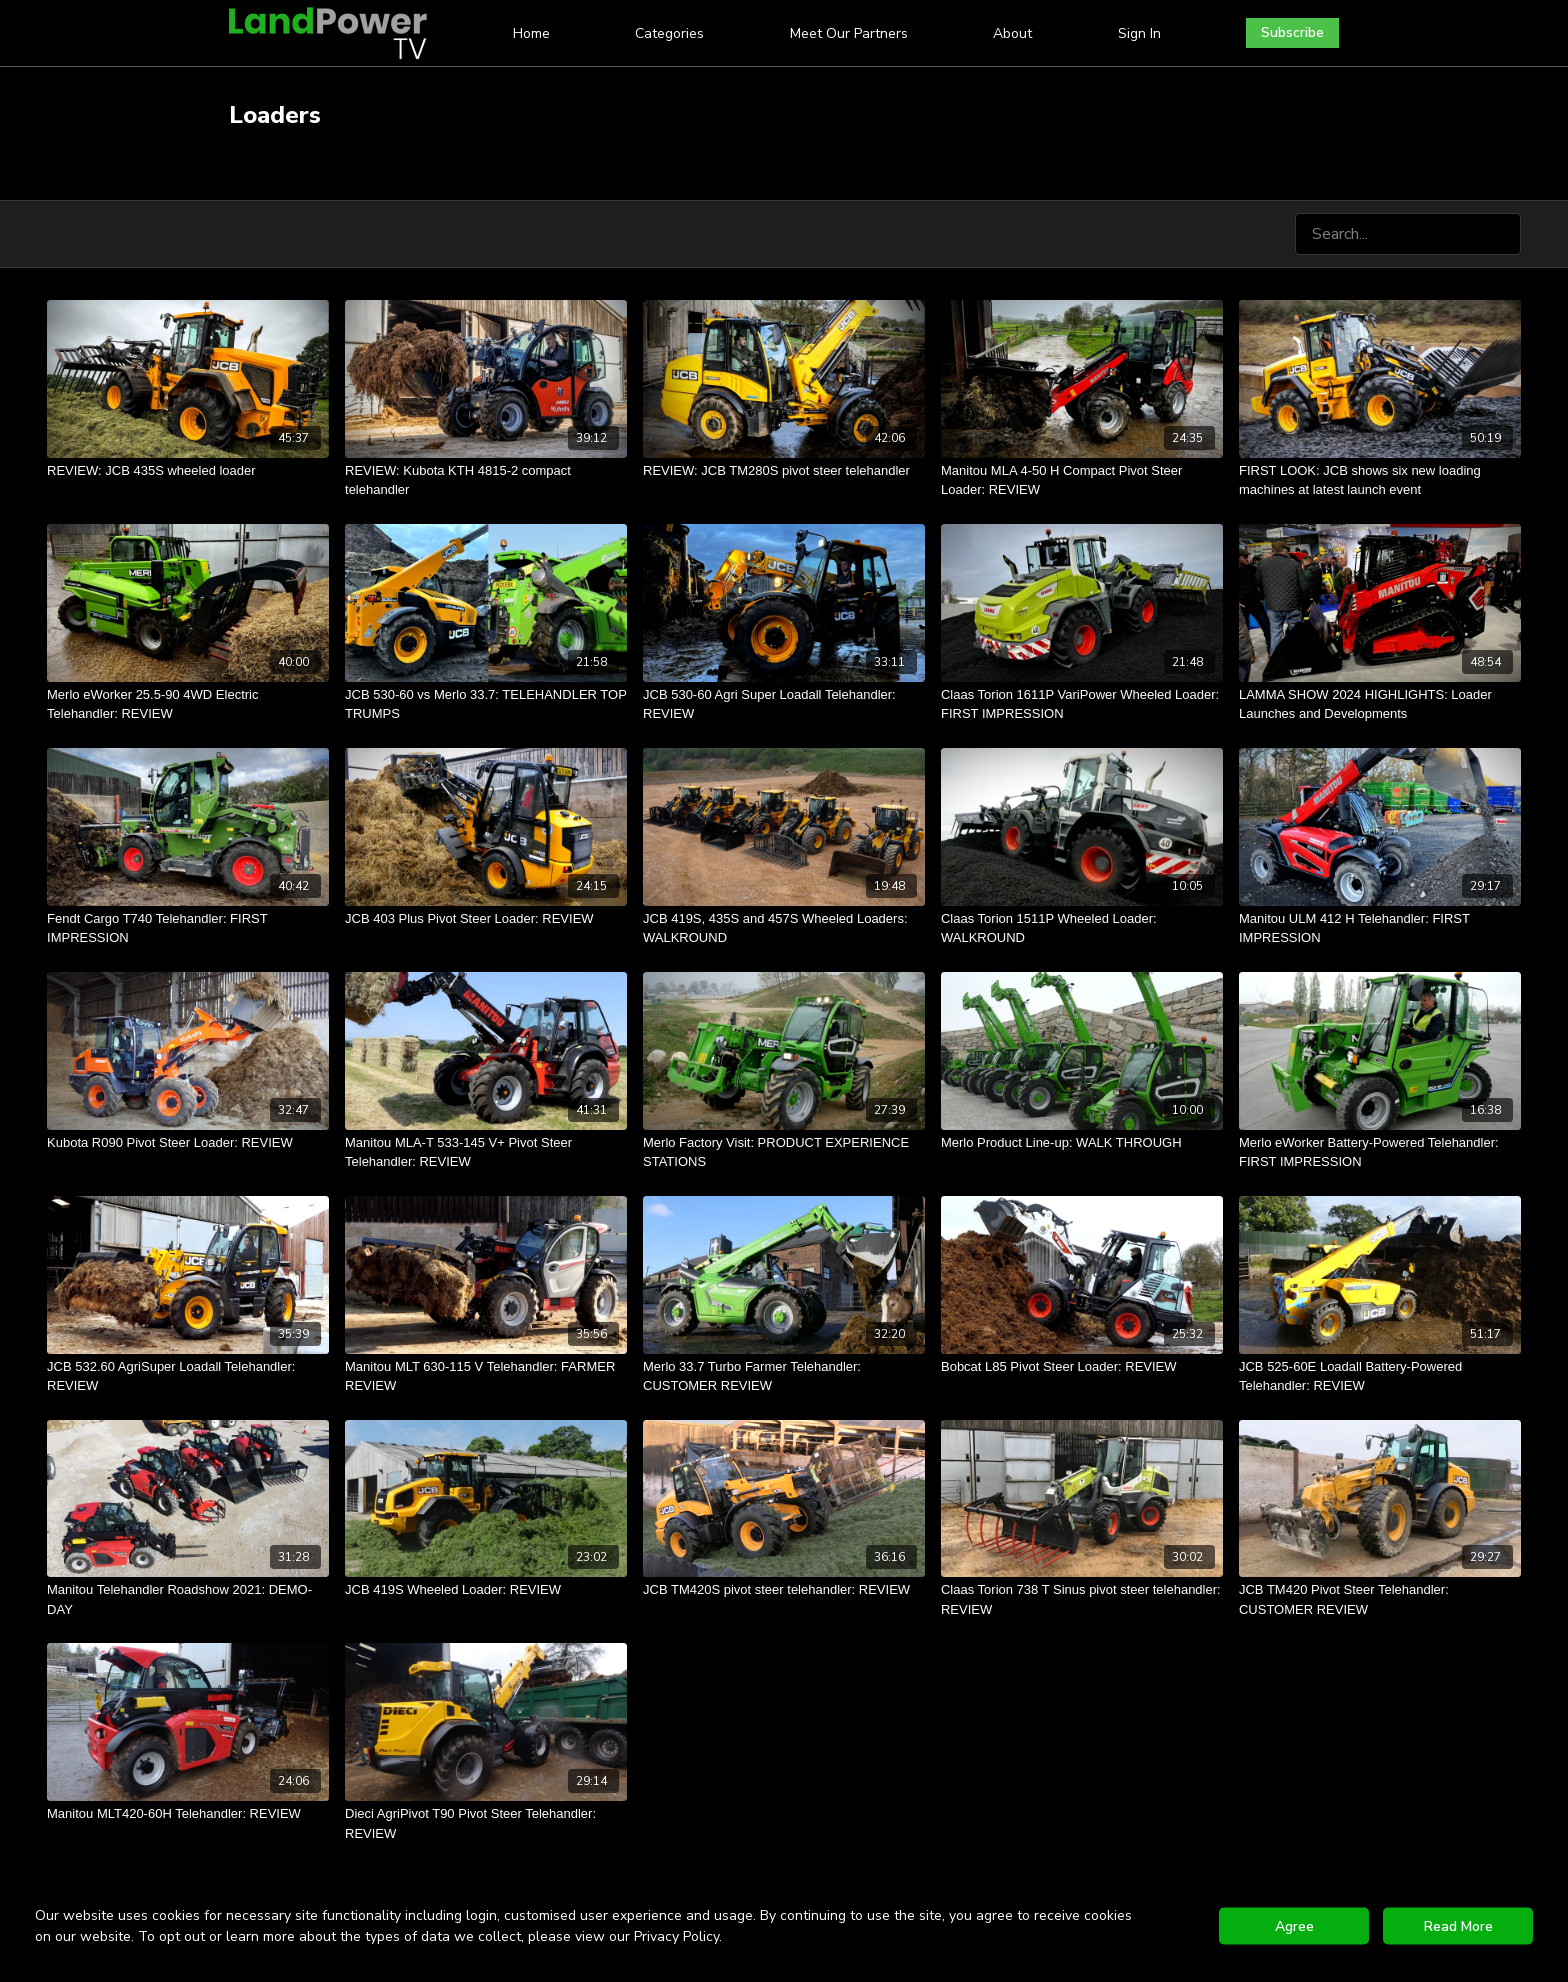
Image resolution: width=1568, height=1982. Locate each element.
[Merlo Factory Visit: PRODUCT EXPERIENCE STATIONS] (784, 1152)
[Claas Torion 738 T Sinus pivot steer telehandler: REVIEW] (1082, 1599)
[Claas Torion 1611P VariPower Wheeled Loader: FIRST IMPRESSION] (1082, 704)
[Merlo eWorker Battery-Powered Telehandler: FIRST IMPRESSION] (1380, 1152)
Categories (669, 33)
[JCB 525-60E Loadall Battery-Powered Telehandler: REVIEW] (1380, 1376)
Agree (1294, 1926)
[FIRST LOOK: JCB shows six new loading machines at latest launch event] (1380, 480)
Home (531, 33)
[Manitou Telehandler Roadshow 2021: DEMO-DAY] (188, 1599)
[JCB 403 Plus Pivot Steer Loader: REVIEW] (486, 919)
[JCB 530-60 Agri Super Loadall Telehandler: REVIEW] (784, 704)
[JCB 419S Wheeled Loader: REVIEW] (486, 1590)
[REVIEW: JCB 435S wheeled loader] (188, 471)
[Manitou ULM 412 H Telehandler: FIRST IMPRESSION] (1380, 928)
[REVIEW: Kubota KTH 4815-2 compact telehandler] (486, 480)
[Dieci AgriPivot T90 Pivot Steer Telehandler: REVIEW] (486, 1823)
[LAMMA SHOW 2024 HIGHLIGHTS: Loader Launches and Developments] (1380, 704)
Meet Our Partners (849, 33)
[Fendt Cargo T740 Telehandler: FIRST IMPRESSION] (188, 928)
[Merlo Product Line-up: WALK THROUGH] (1082, 1143)
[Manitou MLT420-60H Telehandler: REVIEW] (188, 1814)
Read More (1458, 1926)
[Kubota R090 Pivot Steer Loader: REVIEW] (188, 1143)
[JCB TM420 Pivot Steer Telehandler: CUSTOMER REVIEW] (1380, 1599)
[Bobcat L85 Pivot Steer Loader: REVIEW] (1082, 1367)
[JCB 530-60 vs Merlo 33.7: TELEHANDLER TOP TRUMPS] (486, 704)
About (1012, 33)
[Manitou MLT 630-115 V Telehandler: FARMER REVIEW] (486, 1376)
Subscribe (1292, 32)
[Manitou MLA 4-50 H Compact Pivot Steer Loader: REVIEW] (1082, 480)
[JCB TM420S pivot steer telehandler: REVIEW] (784, 1590)
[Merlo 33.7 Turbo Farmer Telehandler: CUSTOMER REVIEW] (784, 1376)
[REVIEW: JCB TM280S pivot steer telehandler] (784, 471)
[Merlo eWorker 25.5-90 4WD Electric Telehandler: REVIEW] (188, 704)
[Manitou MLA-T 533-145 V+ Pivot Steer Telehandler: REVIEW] (486, 1152)
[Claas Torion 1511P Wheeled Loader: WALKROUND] (1082, 928)
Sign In (1139, 33)
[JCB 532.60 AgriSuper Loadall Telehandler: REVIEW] (188, 1376)
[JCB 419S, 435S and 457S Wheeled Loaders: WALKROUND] (784, 928)
